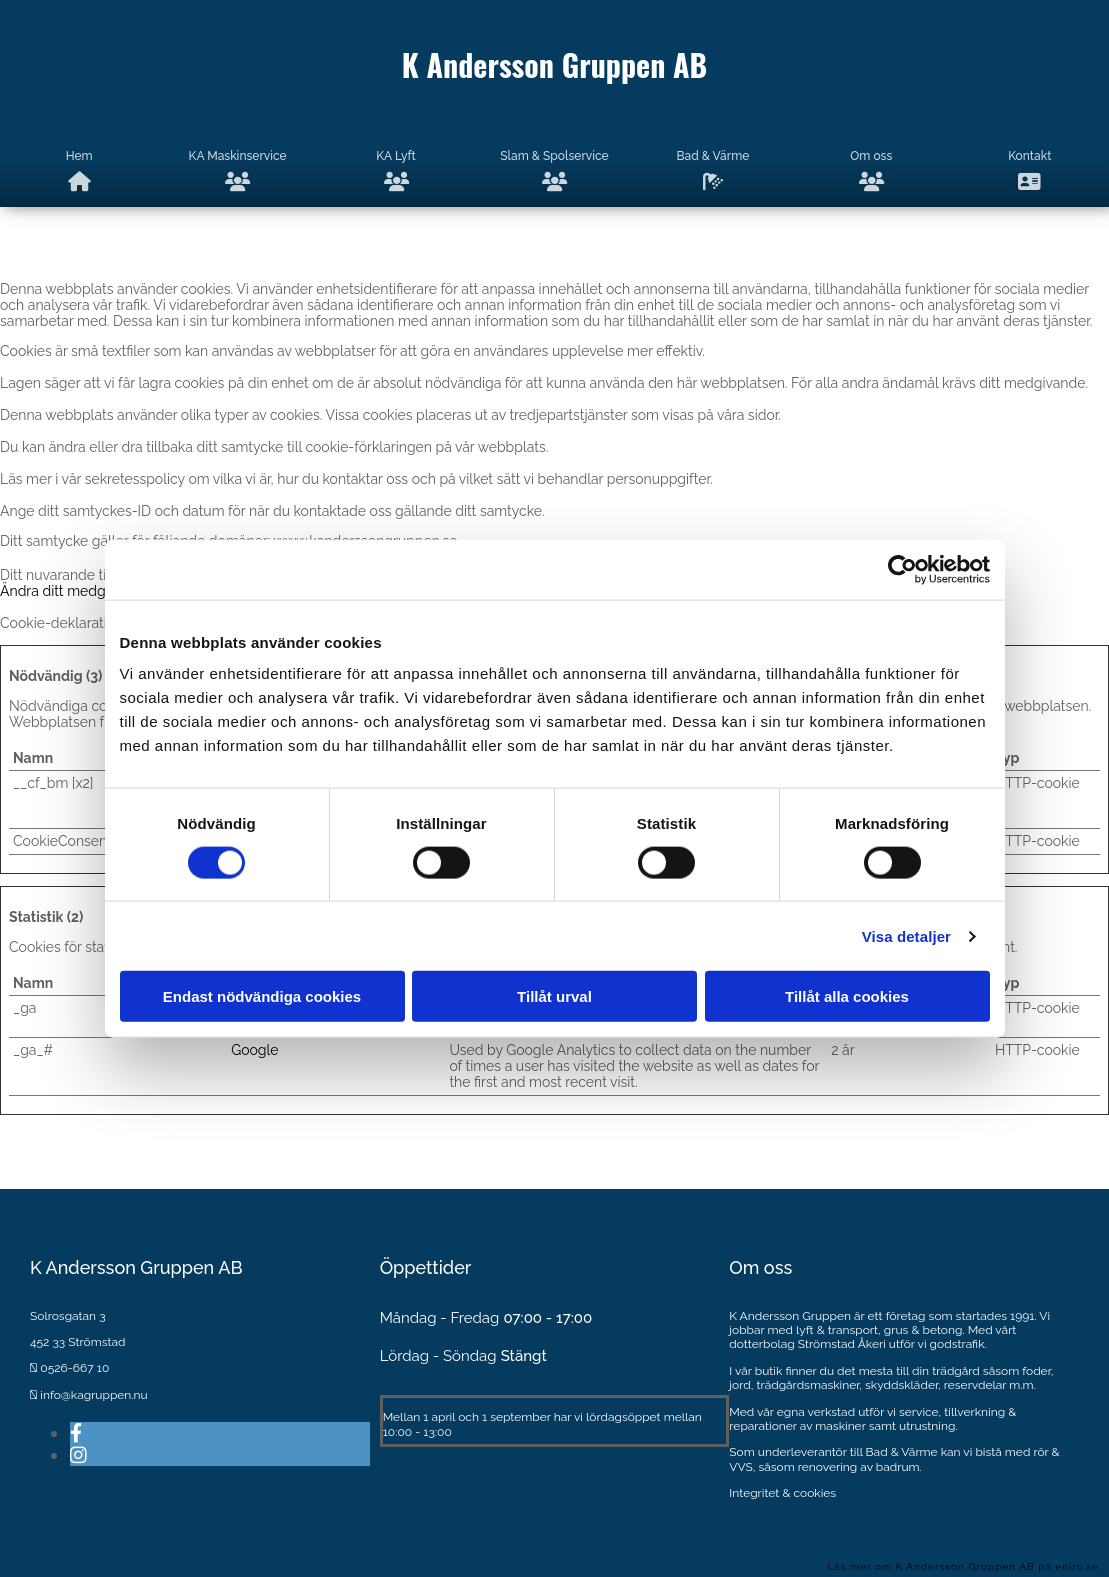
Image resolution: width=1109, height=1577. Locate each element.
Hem (79, 170)
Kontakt (1029, 170)
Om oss (871, 170)
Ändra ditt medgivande (74, 591)
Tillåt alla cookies (847, 996)
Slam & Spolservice (554, 170)
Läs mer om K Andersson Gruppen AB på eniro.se (963, 1566)
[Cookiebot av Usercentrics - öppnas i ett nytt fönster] (902, 569)
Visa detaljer (906, 935)
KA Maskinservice (238, 170)
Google (254, 1050)
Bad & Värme (713, 170)
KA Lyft (396, 170)
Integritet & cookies (782, 1493)
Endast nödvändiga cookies (262, 996)
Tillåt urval (554, 996)
